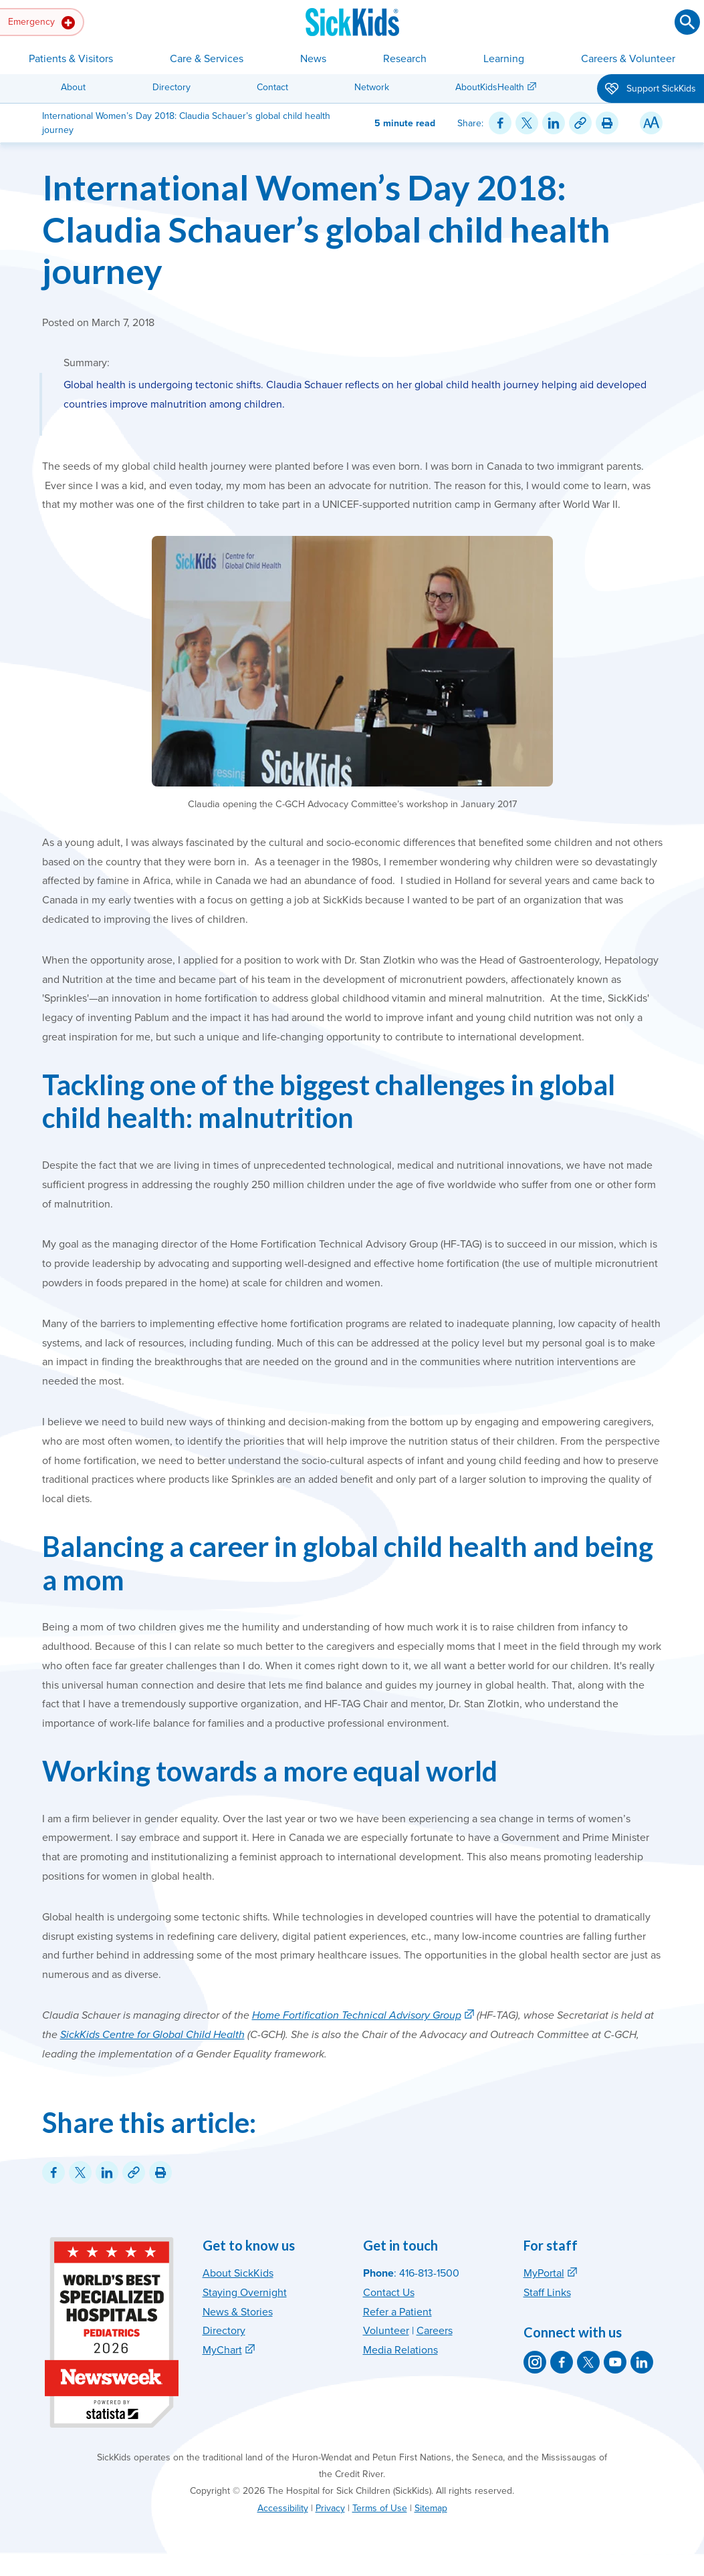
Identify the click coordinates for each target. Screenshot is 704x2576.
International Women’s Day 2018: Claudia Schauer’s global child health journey (326, 228)
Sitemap (431, 2508)
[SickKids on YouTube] (615, 2362)
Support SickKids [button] (650, 89)
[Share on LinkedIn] (553, 123)
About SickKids (238, 2273)
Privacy (330, 2508)
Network (371, 87)
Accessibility (282, 2508)
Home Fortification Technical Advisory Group (356, 2015)
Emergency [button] (41, 22)
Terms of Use (379, 2508)
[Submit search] (687, 22)
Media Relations (400, 2350)
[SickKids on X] (588, 2362)
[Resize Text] (651, 123)
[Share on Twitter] (526, 123)
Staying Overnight (245, 2292)
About (73, 87)
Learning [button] (503, 58)
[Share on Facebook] (500, 123)
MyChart (222, 2350)
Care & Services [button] (206, 58)
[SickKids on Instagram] (534, 2362)
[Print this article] (607, 123)
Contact (272, 87)
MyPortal (543, 2273)
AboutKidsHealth (489, 87)
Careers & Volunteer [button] (628, 58)
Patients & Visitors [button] (71, 58)
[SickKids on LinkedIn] (641, 2362)
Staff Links (547, 2292)
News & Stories (238, 2312)
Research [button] (405, 58)
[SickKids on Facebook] (561, 2362)
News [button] (313, 58)
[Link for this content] (580, 123)
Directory (171, 87)
